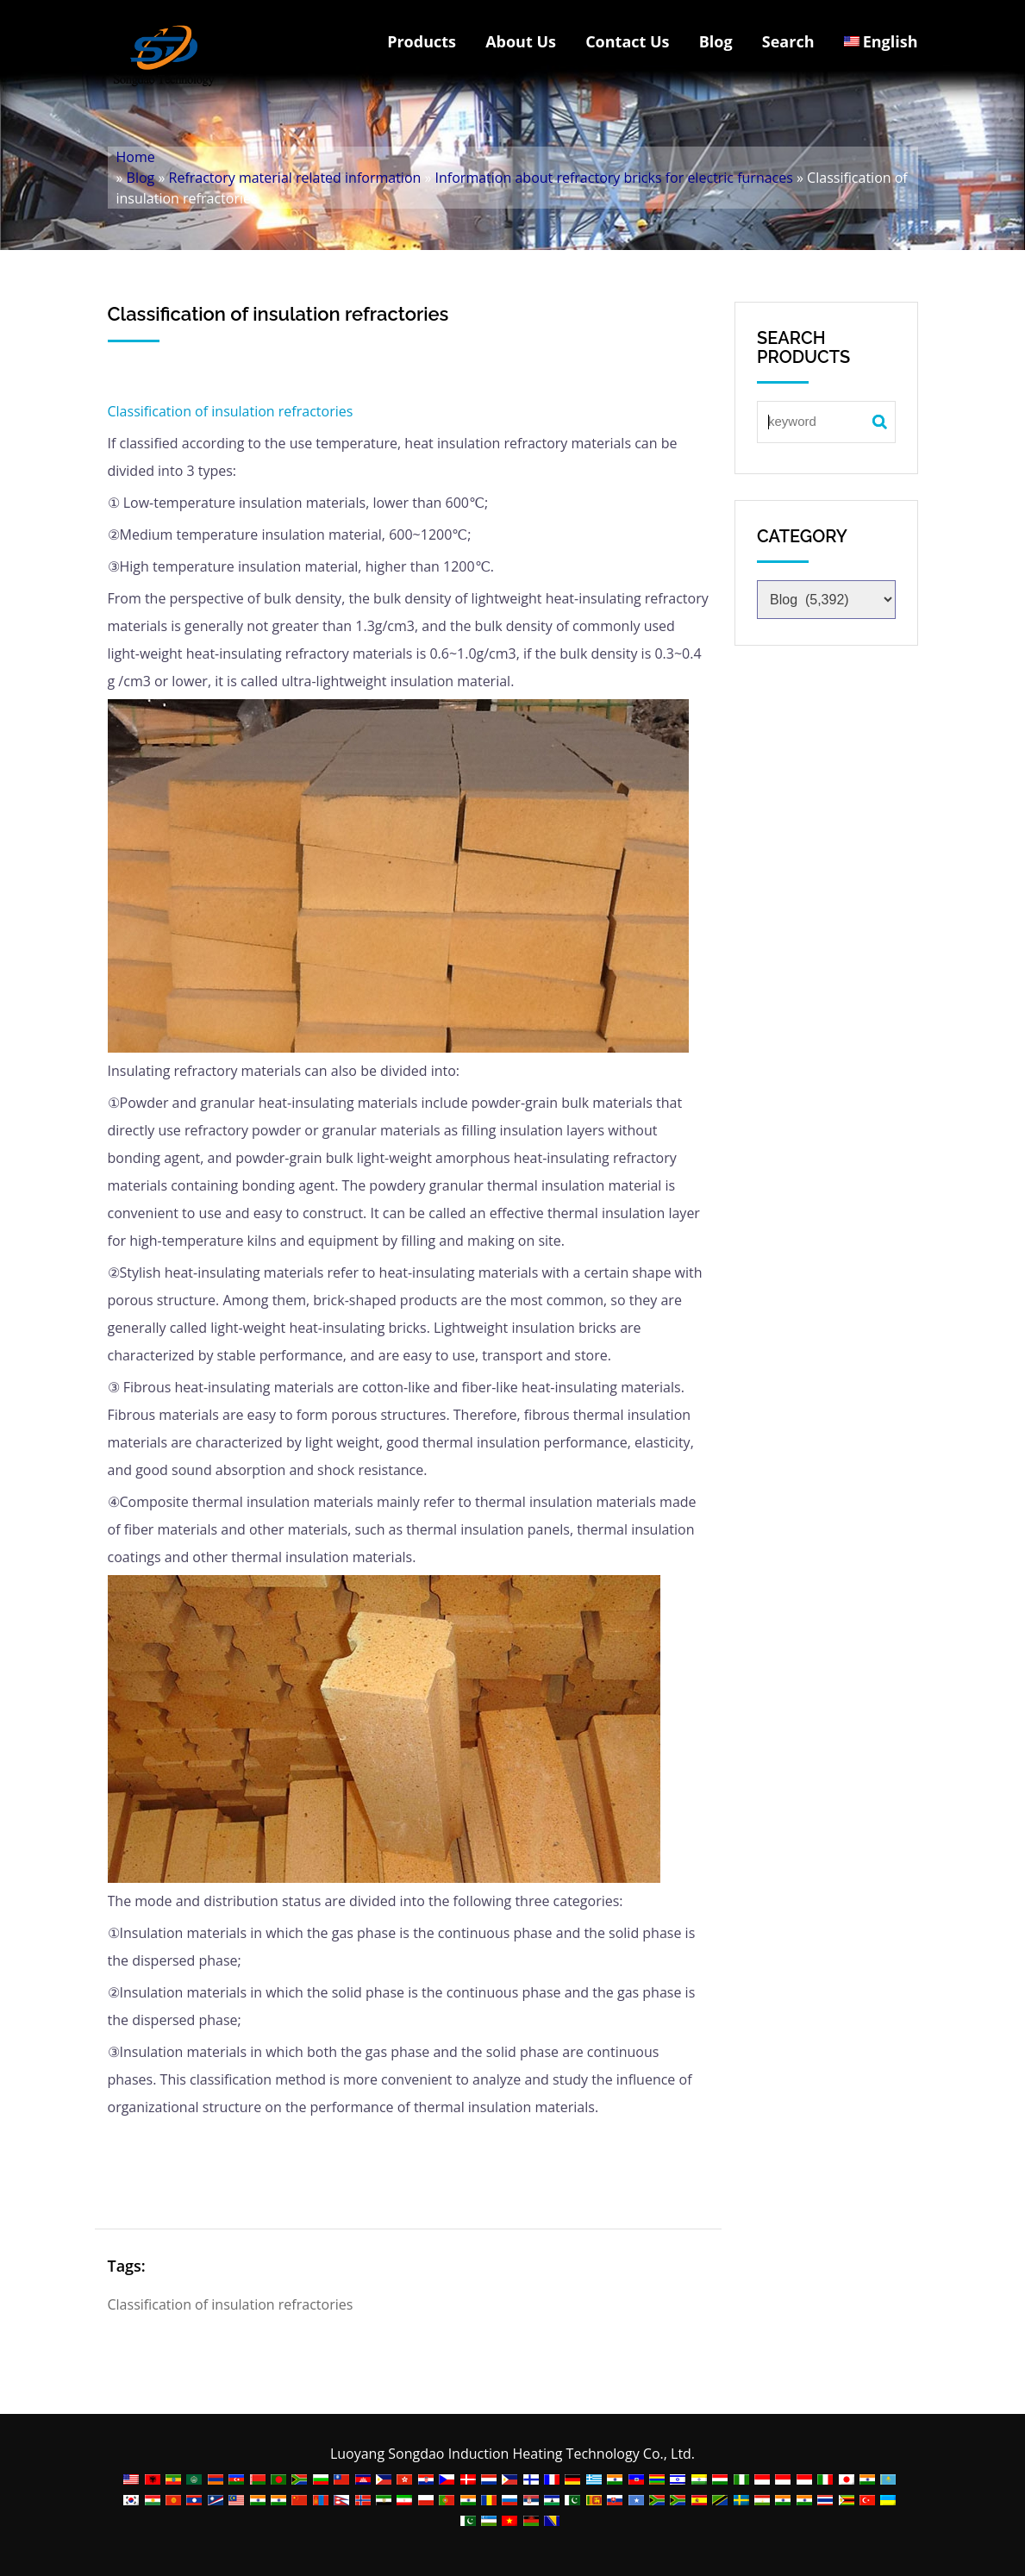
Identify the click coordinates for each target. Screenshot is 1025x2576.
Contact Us (627, 41)
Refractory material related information (295, 177)
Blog (716, 41)
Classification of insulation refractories (230, 411)
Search (788, 41)
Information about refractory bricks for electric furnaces (614, 177)
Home (135, 156)
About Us (520, 41)
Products (421, 41)
